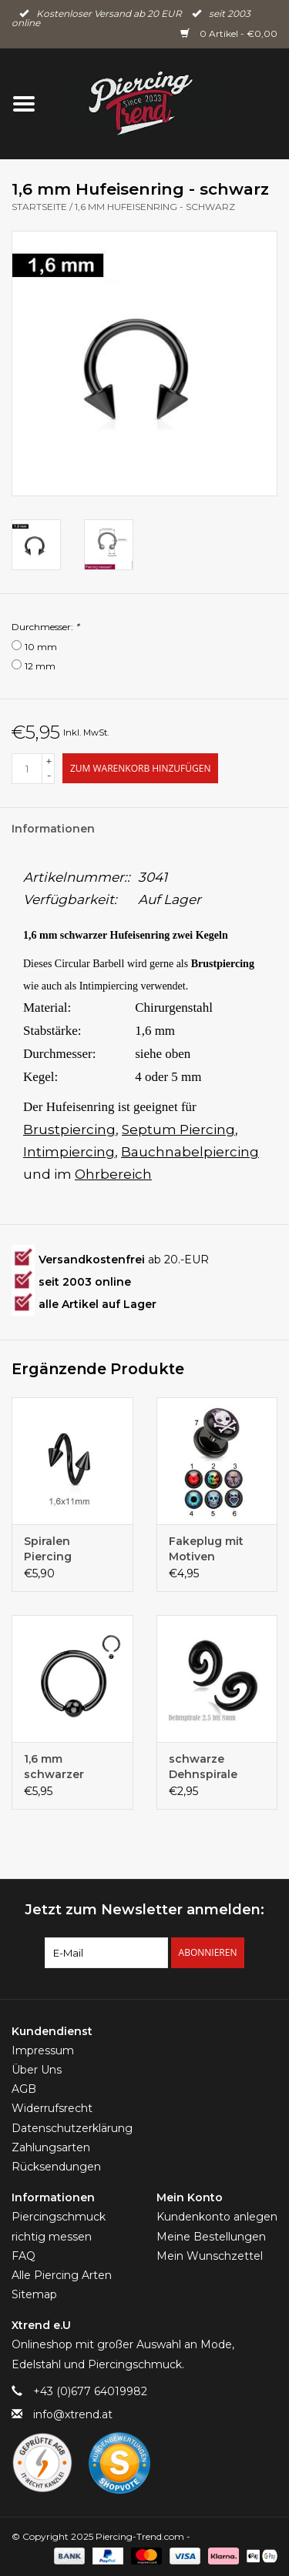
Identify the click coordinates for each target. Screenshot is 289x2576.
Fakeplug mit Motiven (206, 1548)
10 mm (41, 646)
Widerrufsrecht (52, 2108)
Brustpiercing (69, 1129)
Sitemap (34, 2294)
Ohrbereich (113, 1174)
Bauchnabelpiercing (190, 1152)
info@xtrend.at (73, 2414)
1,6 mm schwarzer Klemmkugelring (71, 1767)
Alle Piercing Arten (62, 2275)
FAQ (23, 2256)
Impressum (43, 2050)
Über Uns (37, 2070)
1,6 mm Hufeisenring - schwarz (155, 206)
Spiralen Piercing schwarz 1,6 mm (69, 1549)
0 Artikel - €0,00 (228, 33)
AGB (24, 2089)
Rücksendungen (56, 2167)
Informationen (53, 829)
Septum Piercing (178, 1129)
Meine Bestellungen (211, 2237)
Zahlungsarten (51, 2147)
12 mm (40, 666)
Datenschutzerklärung (72, 2128)
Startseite (39, 206)
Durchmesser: (45, 626)
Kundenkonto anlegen (216, 2217)
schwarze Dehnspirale (203, 1766)
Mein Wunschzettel (209, 2256)
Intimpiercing (69, 1152)
